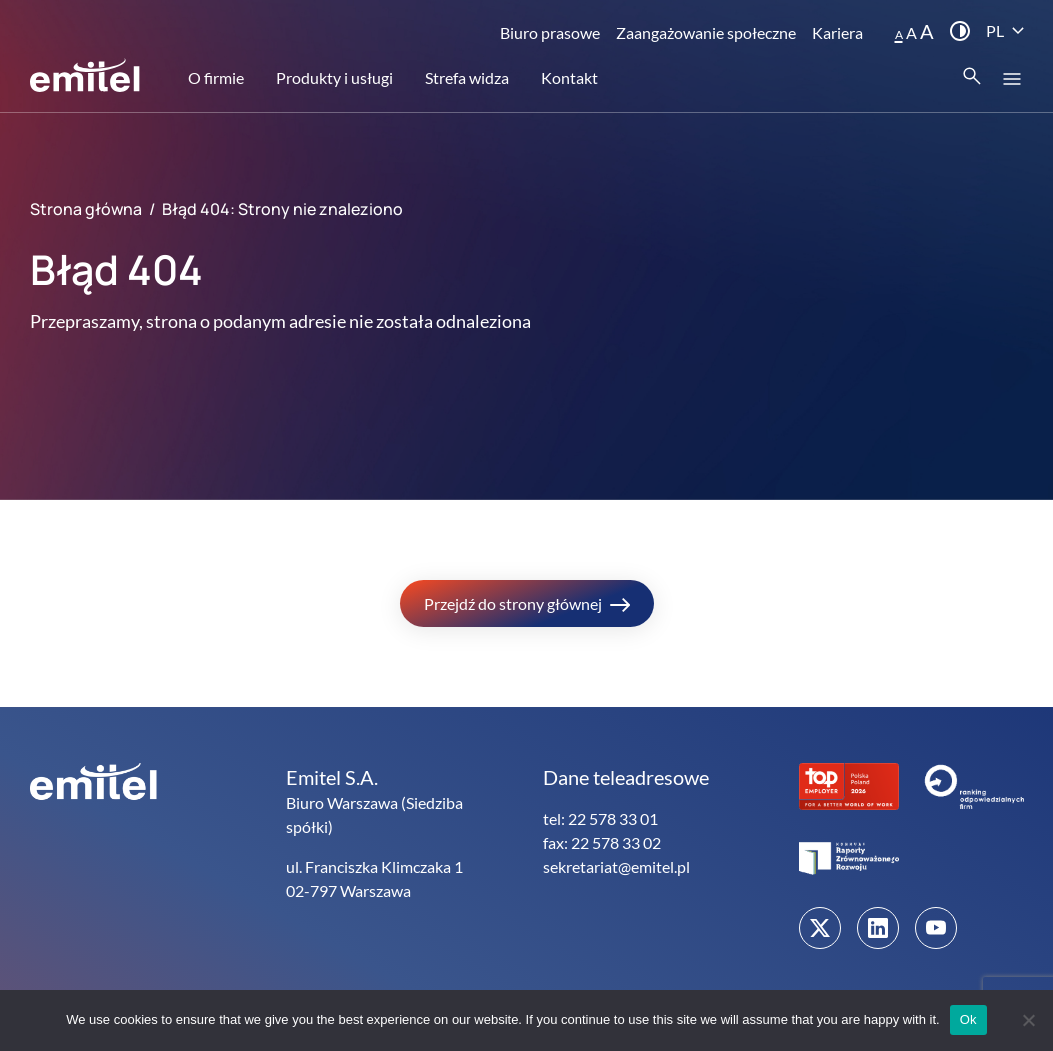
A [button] (899, 34)
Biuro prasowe (550, 32)
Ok (968, 1019)
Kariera (837, 32)
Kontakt (569, 77)
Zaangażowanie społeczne (706, 32)
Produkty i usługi (334, 77)
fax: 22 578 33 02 (602, 842)
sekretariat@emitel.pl (616, 866)
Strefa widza (467, 77)
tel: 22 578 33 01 (600, 818)
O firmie (216, 77)
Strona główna (86, 209)
